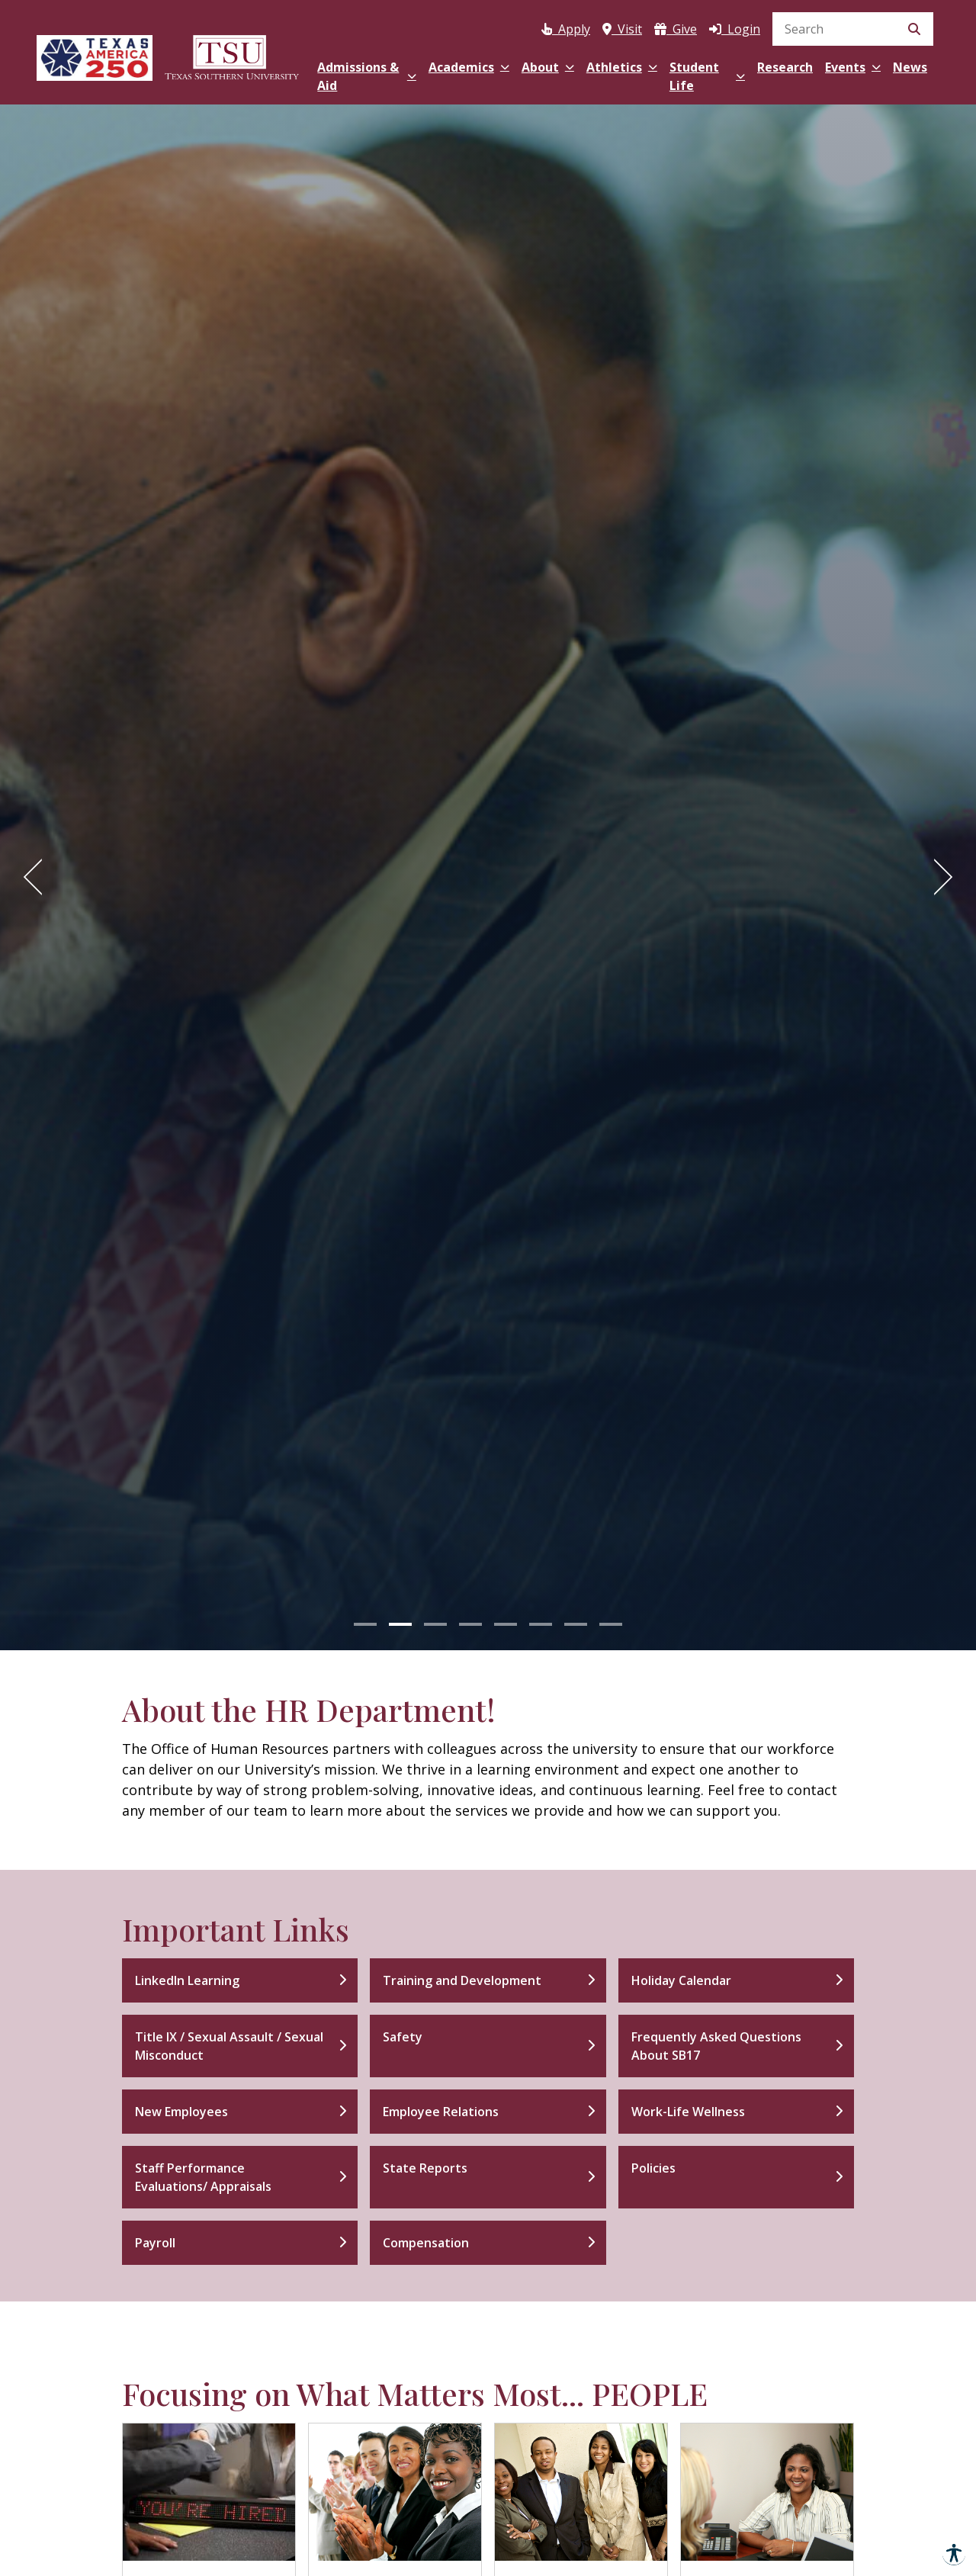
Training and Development (462, 1980)
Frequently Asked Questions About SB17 (716, 2046)
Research (785, 67)
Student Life (707, 76)
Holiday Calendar (681, 1980)
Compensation (426, 2242)
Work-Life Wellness (688, 2111)
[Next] (937, 876)
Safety (402, 2036)
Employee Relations (441, 2111)
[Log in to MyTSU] (734, 26)
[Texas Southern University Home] (232, 55)
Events (853, 67)
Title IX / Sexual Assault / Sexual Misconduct (229, 2046)
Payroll (155, 2242)
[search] (852, 29)
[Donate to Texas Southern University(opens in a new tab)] (675, 26)
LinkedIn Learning (187, 1980)
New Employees (181, 2111)
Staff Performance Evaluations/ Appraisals (203, 2177)
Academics (469, 67)
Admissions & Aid (366, 76)
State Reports (425, 2168)
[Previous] (38, 876)
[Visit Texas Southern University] (622, 26)
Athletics (621, 67)
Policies (653, 2168)
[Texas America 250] (94, 55)
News (910, 67)
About (548, 67)
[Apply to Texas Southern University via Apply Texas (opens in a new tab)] (565, 26)
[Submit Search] (914, 29)
